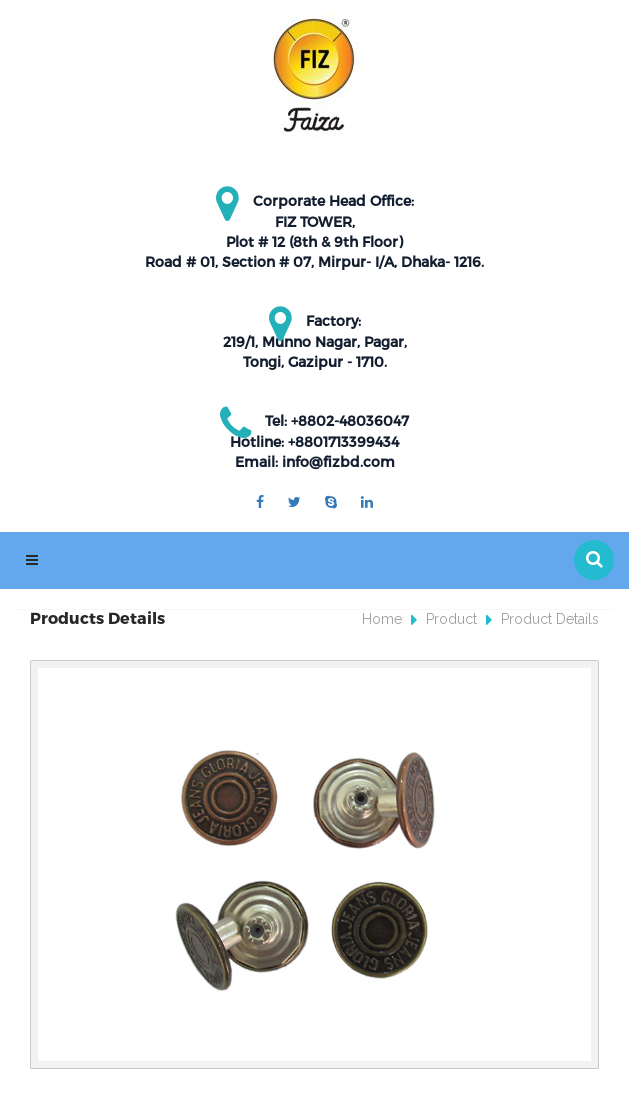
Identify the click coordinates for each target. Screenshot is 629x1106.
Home (382, 619)
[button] (594, 560)
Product (451, 619)
